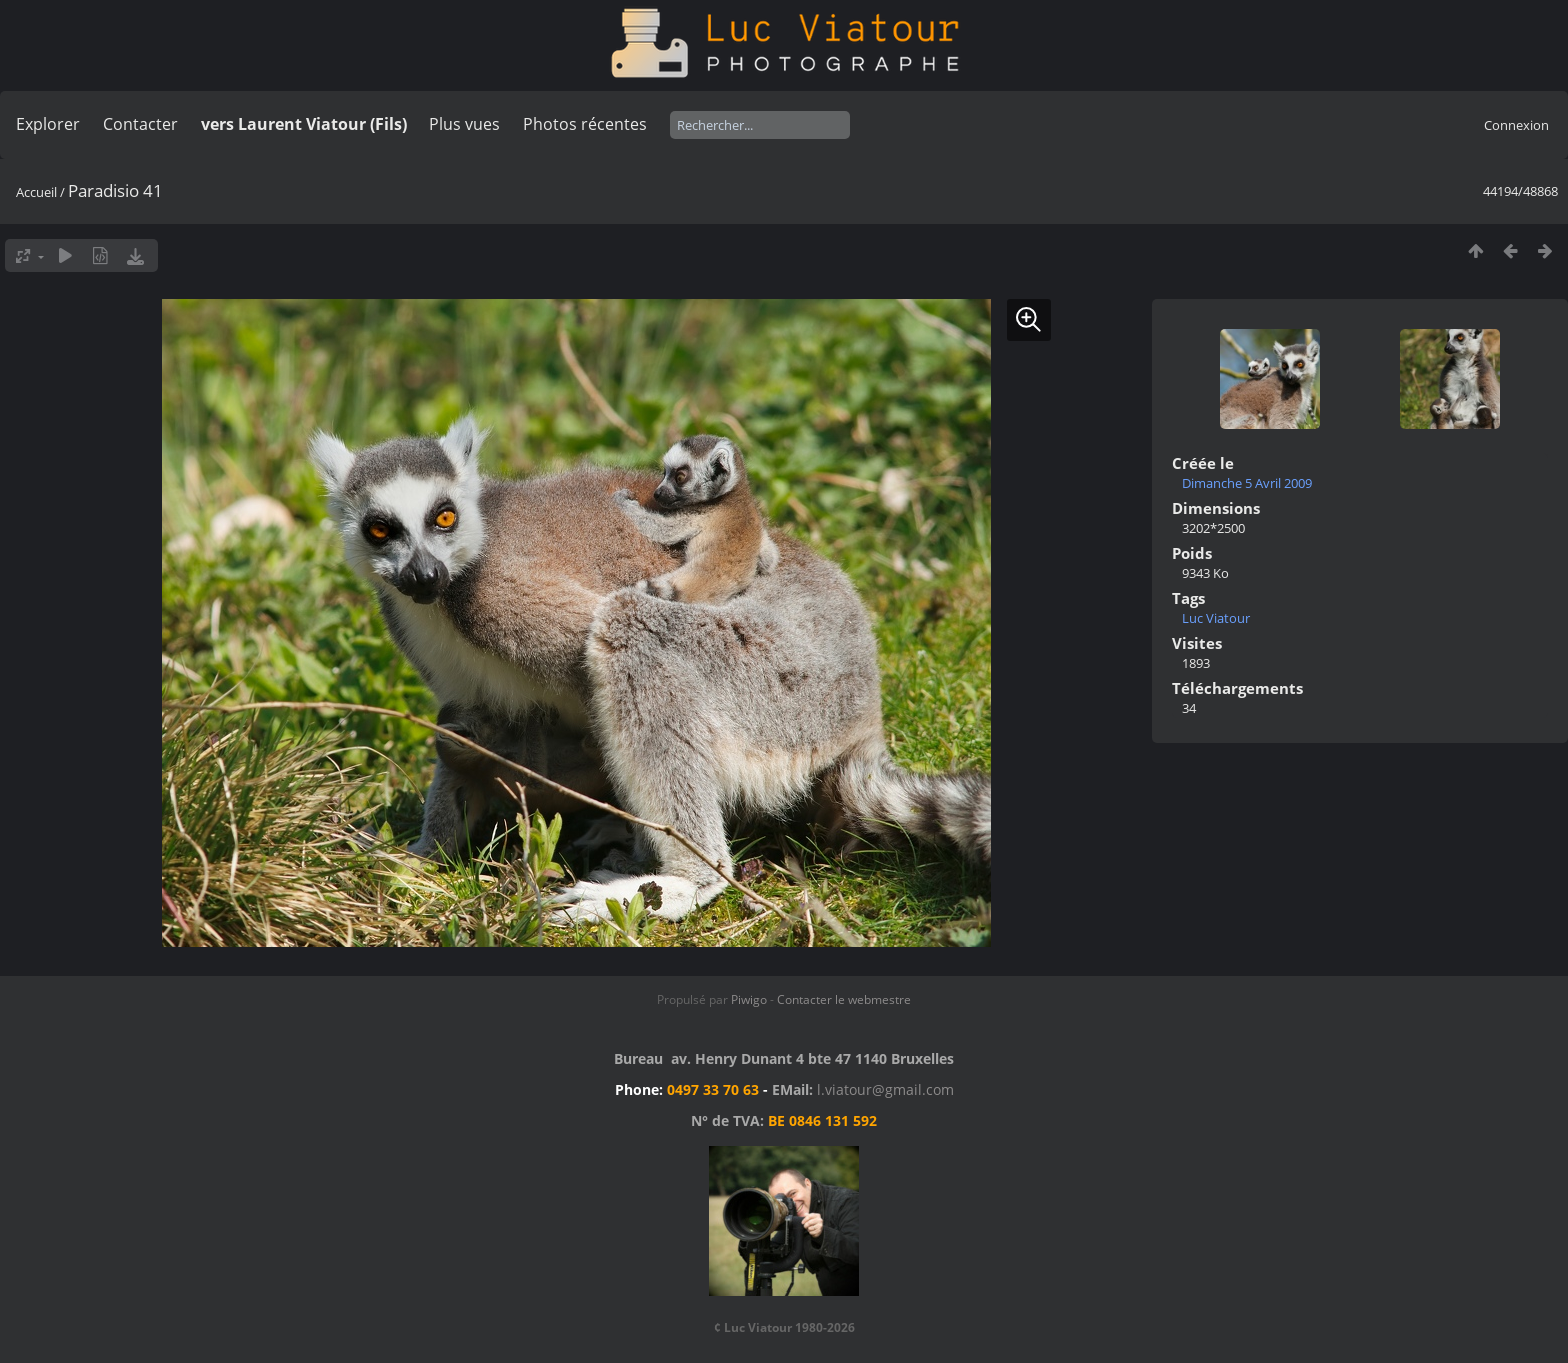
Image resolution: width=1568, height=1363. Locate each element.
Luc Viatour (1216, 618)
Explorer (48, 124)
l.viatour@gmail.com (885, 1089)
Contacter (140, 124)
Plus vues (464, 124)
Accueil (36, 192)
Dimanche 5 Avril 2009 (1247, 483)
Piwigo (749, 999)
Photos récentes (585, 124)
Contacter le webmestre (844, 999)
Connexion (1516, 125)
